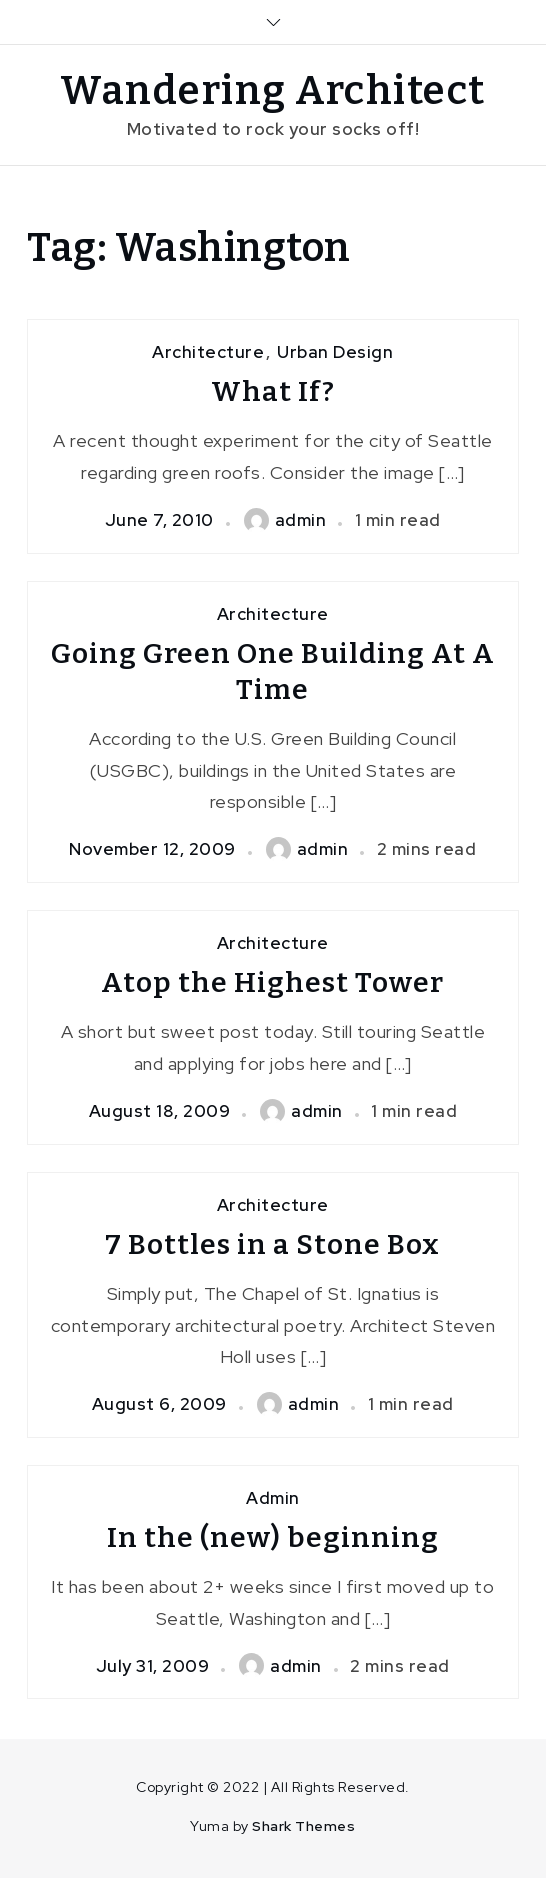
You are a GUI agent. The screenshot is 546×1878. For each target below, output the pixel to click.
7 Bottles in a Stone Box (272, 1244)
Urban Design (335, 352)
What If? (273, 391)
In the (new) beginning (273, 1537)
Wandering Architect (273, 91)
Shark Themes (303, 1826)
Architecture (208, 352)
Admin (273, 1498)
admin (285, 520)
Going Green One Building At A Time (273, 671)
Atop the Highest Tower (272, 982)
